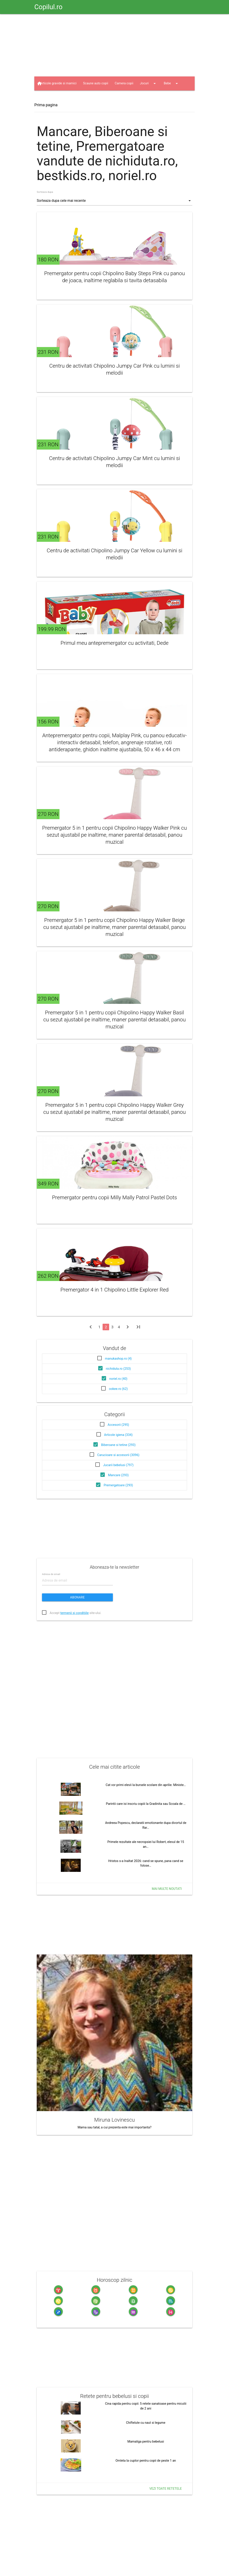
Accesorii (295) (118, 1425)
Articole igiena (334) (118, 1435)
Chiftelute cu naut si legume (145, 2423)
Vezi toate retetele (165, 2489)
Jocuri (148, 83)
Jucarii (49, 97)
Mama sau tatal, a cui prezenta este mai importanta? (115, 2127)
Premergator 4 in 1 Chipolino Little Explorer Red (114, 1290)
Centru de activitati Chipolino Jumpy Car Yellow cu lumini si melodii (114, 554)
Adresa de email (51, 1574)
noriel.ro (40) (118, 1379)
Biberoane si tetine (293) (118, 1445)
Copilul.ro (48, 7)
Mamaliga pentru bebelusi (146, 2441)
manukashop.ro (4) (118, 1359)
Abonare (77, 1597)
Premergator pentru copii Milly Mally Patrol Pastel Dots (114, 1197)
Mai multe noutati (167, 1889)
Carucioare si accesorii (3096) (118, 1455)
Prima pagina (46, 105)
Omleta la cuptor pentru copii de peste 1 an (145, 2461)
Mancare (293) (118, 1475)
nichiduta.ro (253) (118, 1369)
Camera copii (124, 83)
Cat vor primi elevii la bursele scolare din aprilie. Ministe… (146, 1785)
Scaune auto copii (95, 83)
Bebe (172, 83)
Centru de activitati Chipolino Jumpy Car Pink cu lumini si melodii (114, 369)
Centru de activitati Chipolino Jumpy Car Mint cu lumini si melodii (114, 461)
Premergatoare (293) (118, 1485)
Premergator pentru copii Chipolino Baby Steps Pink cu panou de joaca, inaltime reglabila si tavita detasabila (114, 276)
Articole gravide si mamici (58, 83)
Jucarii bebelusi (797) (118, 1465)
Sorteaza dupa (45, 191)
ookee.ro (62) (118, 1389)
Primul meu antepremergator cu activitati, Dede (115, 643)
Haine (73, 97)
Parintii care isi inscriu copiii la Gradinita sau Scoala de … (145, 1804)
